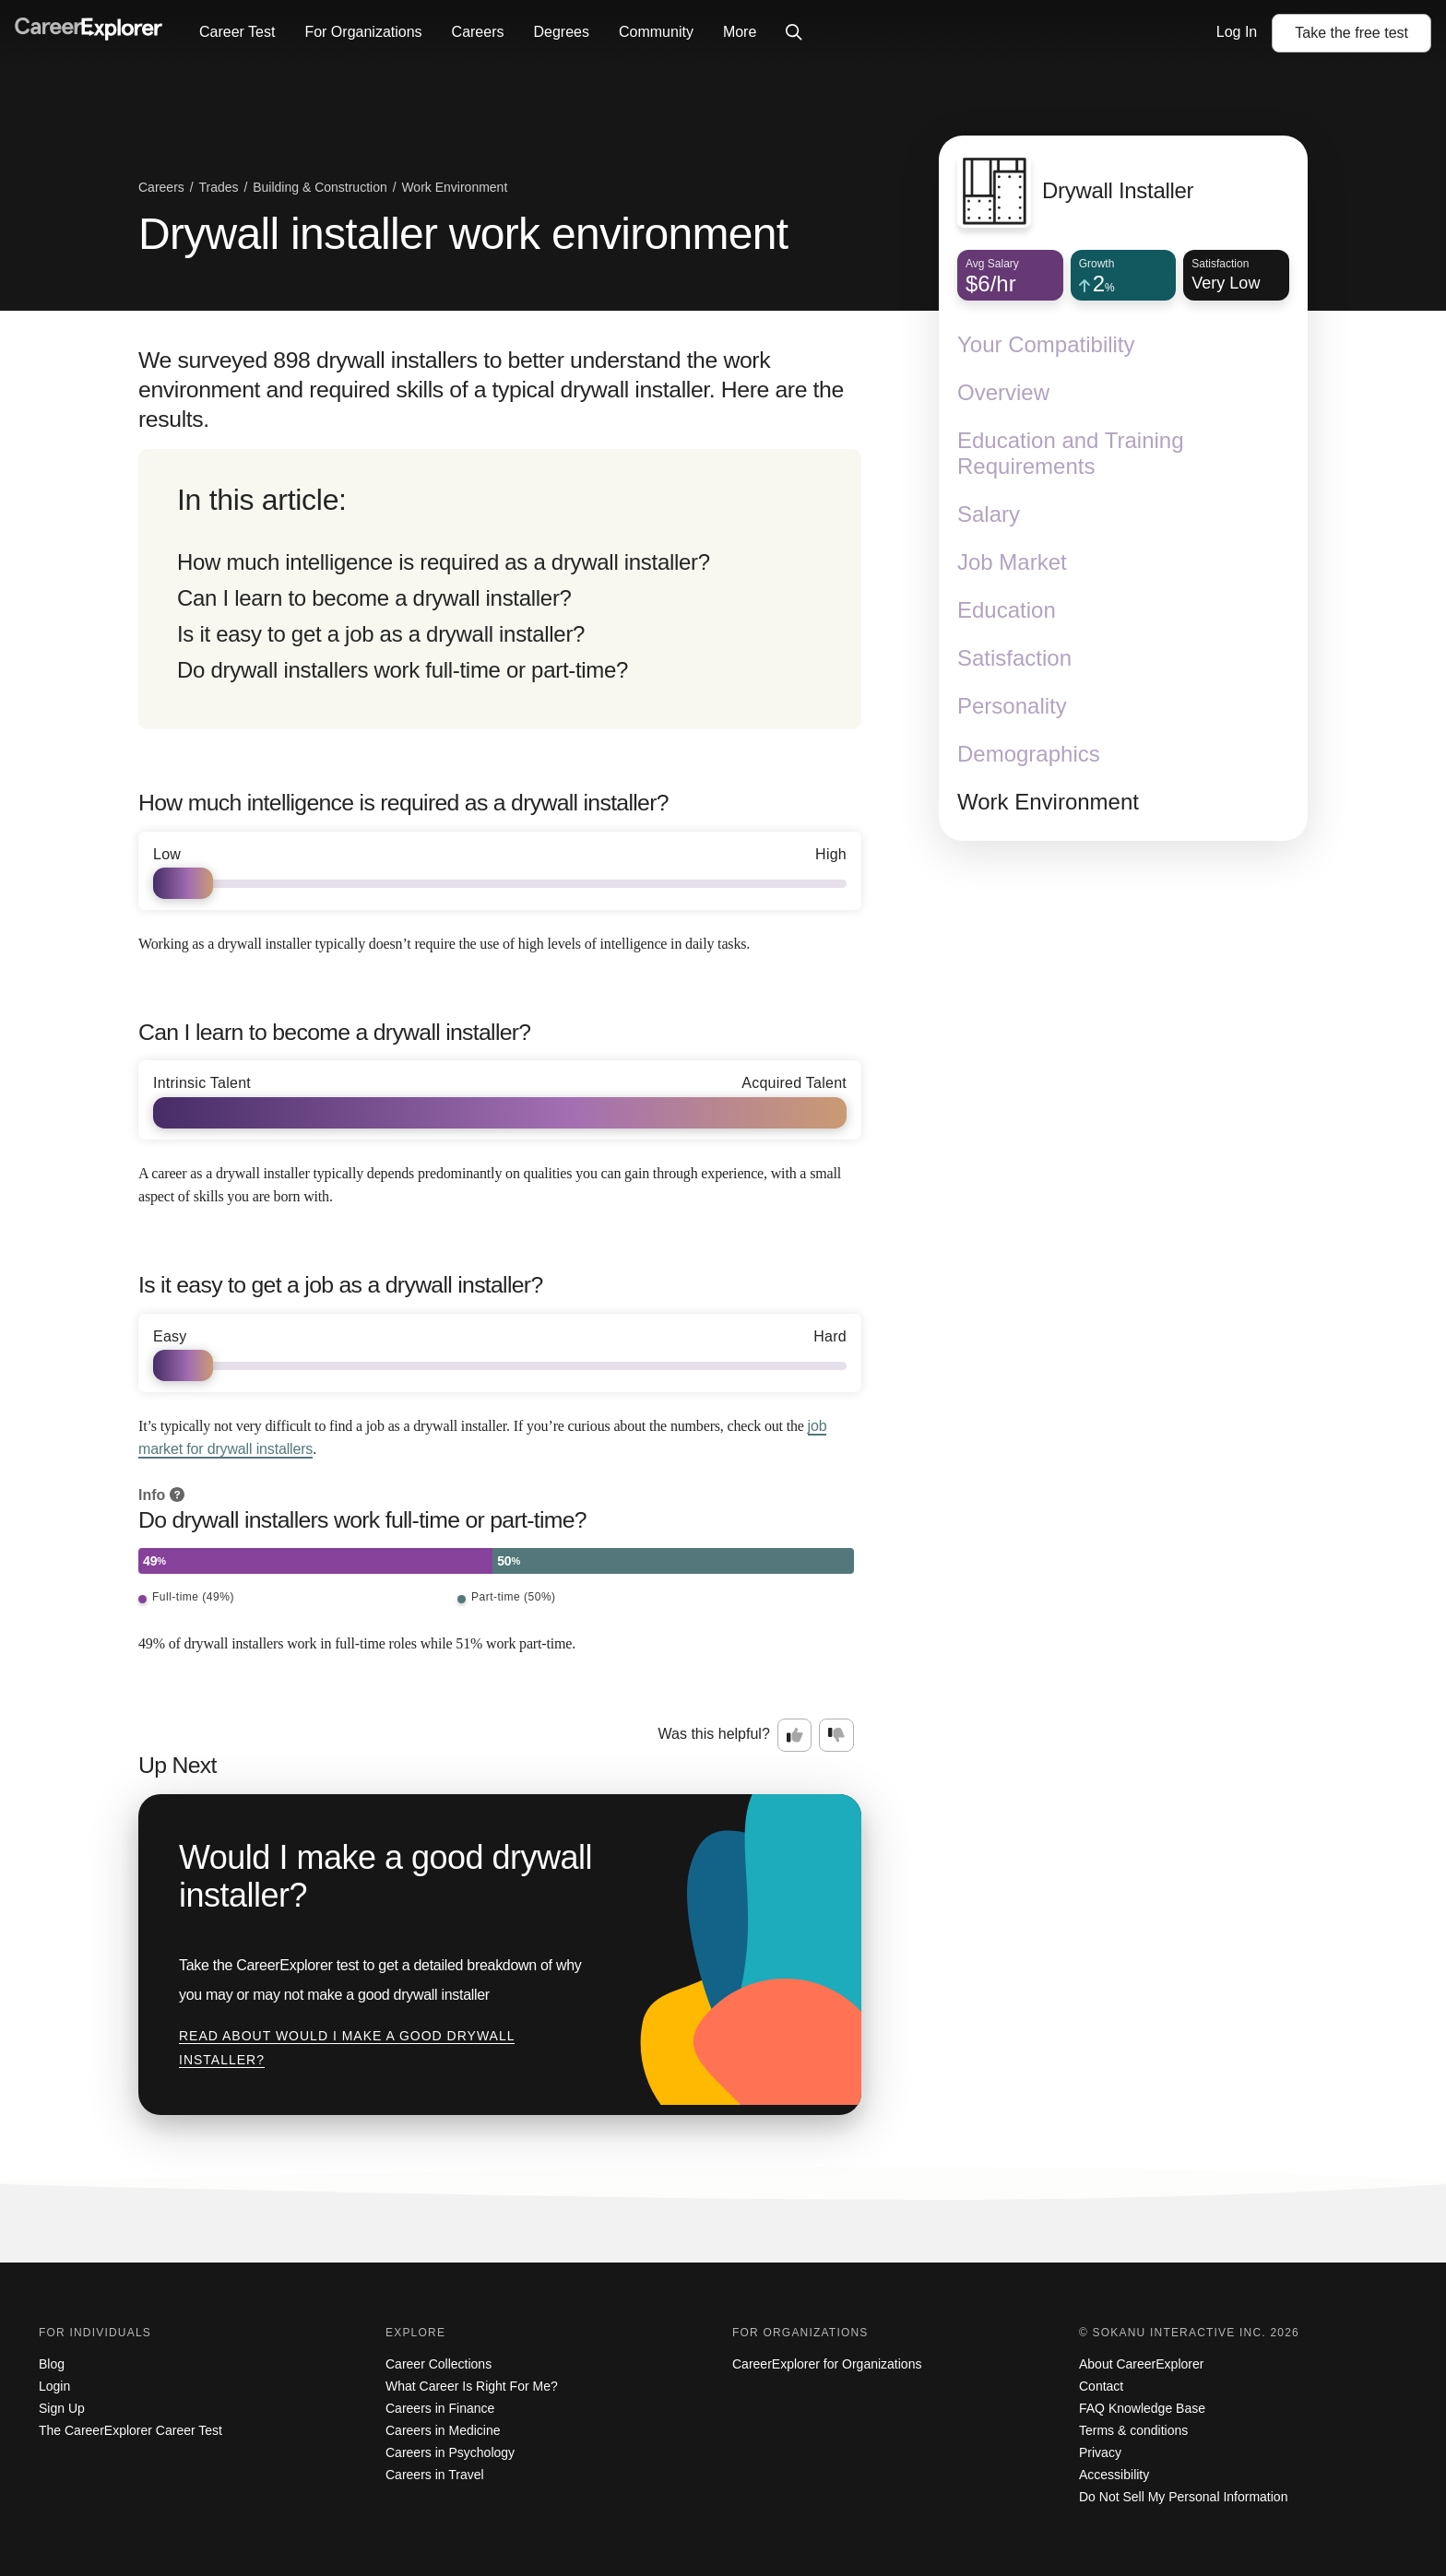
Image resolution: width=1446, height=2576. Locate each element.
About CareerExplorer (1141, 2364)
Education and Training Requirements (1070, 453)
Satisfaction (1014, 657)
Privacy (1100, 2452)
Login (54, 2386)
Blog (52, 2364)
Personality (1012, 705)
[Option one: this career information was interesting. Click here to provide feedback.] (794, 1735)
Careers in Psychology (450, 2452)
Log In (1236, 32)
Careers (478, 32)
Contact (1101, 2386)
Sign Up (62, 2408)
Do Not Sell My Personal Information (1183, 2496)
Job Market (1012, 561)
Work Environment (1048, 801)
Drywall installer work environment (463, 233)
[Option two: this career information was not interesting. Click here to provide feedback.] (836, 1735)
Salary (988, 514)
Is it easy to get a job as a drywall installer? (381, 633)
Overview (1003, 392)
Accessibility (1114, 2474)
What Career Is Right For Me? (471, 2386)
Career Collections (438, 2364)
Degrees (560, 32)
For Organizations (362, 32)
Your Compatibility (1046, 344)
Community (656, 32)
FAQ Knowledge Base (1142, 2408)
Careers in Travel (434, 2474)
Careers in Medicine (443, 2430)
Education (1006, 609)
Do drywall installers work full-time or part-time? (402, 669)
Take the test (1351, 32)
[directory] (499, 589)
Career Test (237, 32)
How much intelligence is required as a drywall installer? (443, 561)
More (739, 32)
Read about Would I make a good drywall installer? (347, 2047)
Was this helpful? (714, 1734)
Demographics (1028, 753)
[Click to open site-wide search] (794, 33)
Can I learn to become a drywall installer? (374, 597)
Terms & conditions (1133, 2430)
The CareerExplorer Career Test (130, 2430)
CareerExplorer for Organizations (826, 2364)
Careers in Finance (439, 2408)
